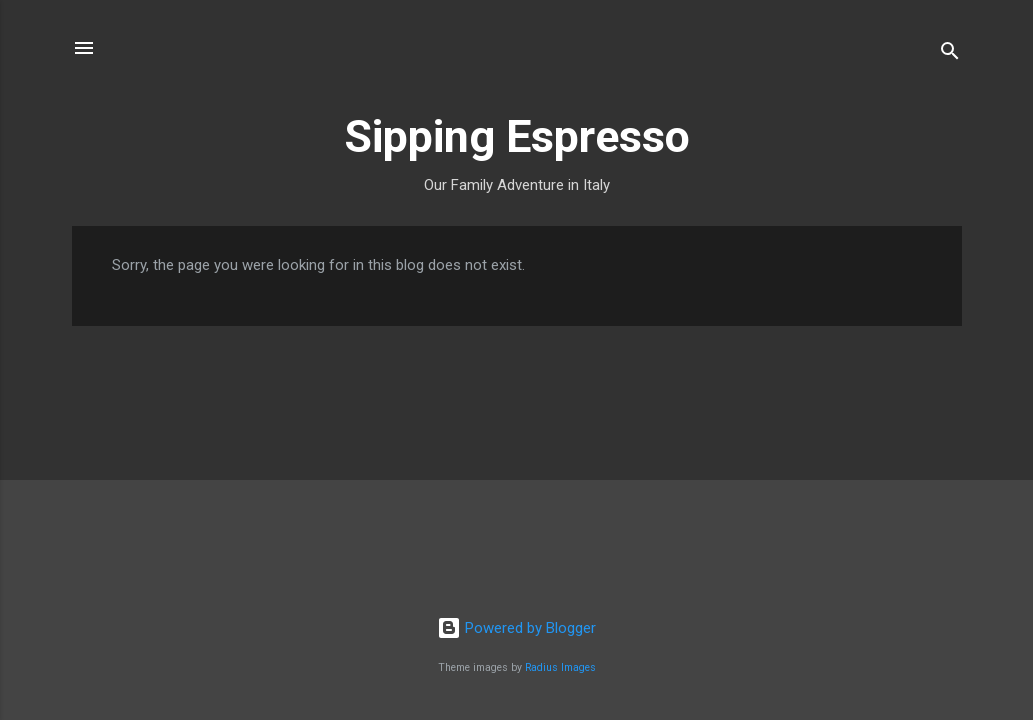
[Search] (950, 54)
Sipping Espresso (517, 136)
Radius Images (560, 667)
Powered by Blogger (516, 628)
